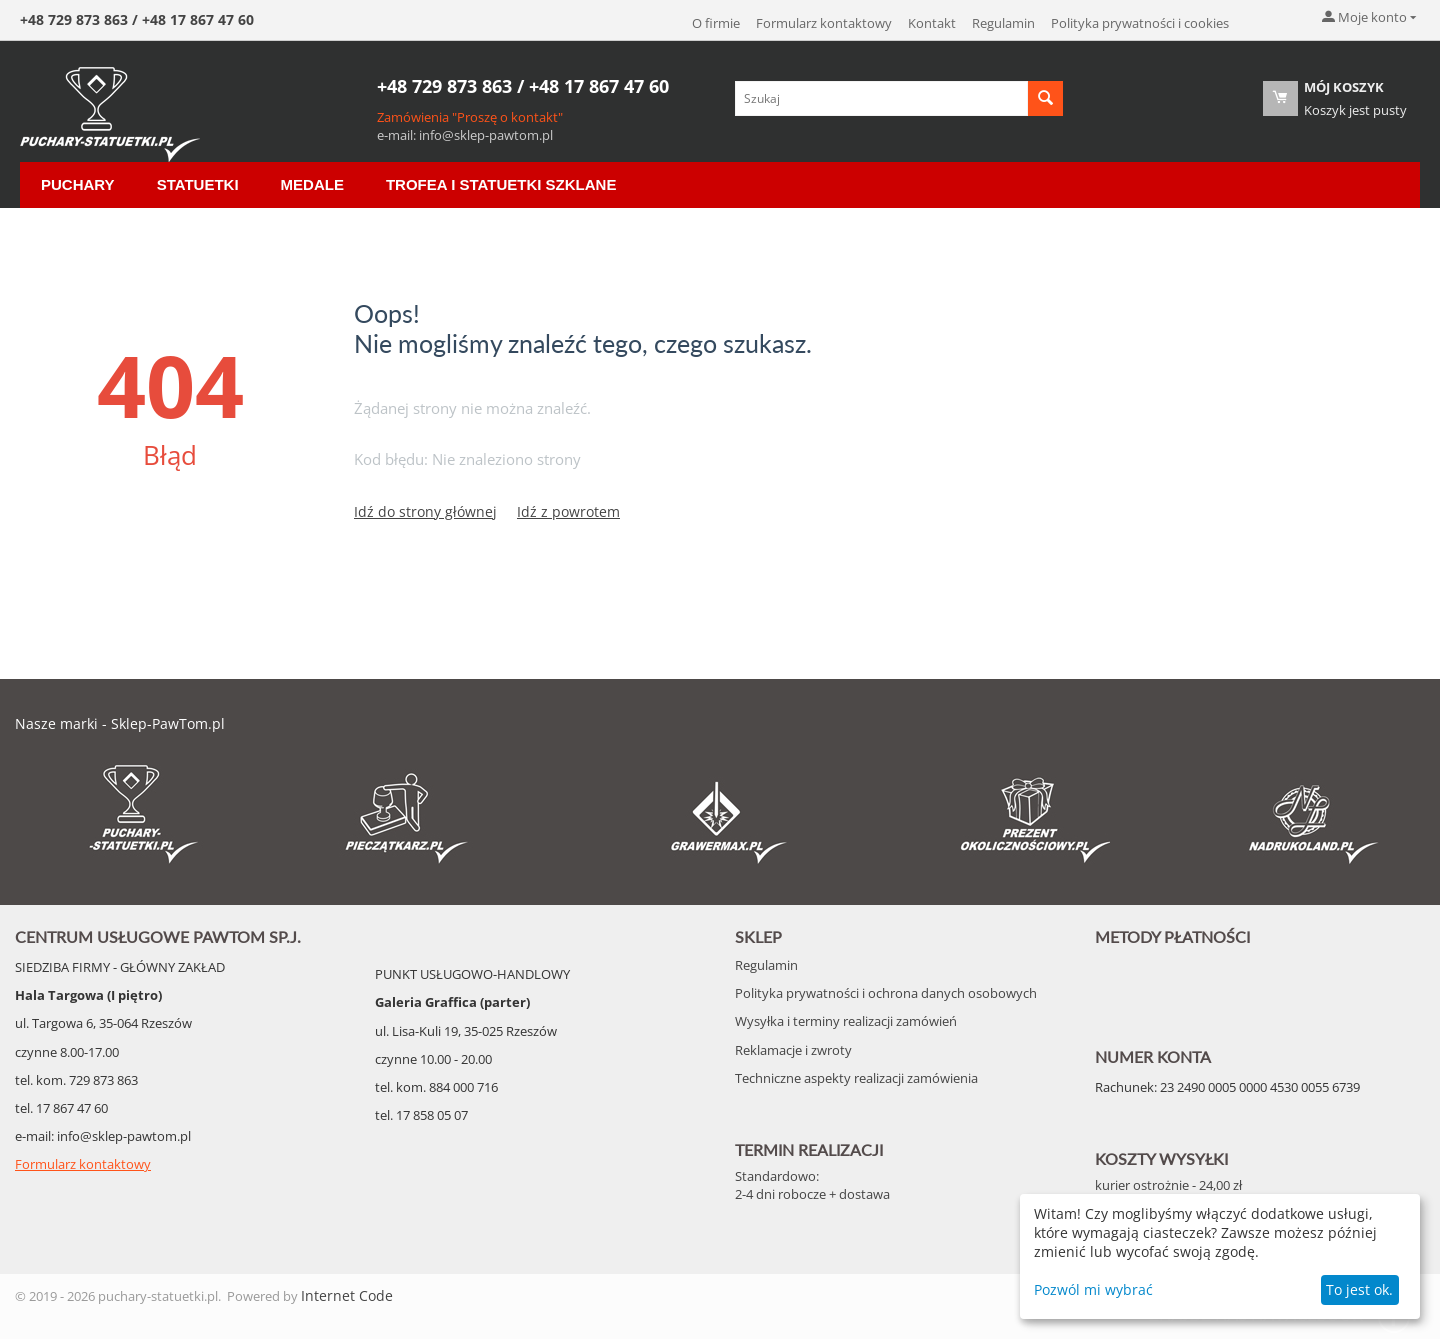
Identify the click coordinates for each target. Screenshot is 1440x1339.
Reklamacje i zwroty (793, 1050)
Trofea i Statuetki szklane (501, 184)
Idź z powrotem (568, 511)
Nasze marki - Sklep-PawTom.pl (120, 723)
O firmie (716, 23)
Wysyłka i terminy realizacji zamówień (846, 1021)
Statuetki (198, 184)
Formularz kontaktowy (824, 23)
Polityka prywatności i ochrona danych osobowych (886, 993)
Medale (312, 184)
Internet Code (347, 1295)
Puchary (78, 184)
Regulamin (1003, 23)
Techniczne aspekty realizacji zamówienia (856, 1078)
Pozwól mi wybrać (1093, 1289)
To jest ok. (1359, 1289)
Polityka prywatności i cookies (1140, 23)
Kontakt (932, 23)
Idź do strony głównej (425, 511)
